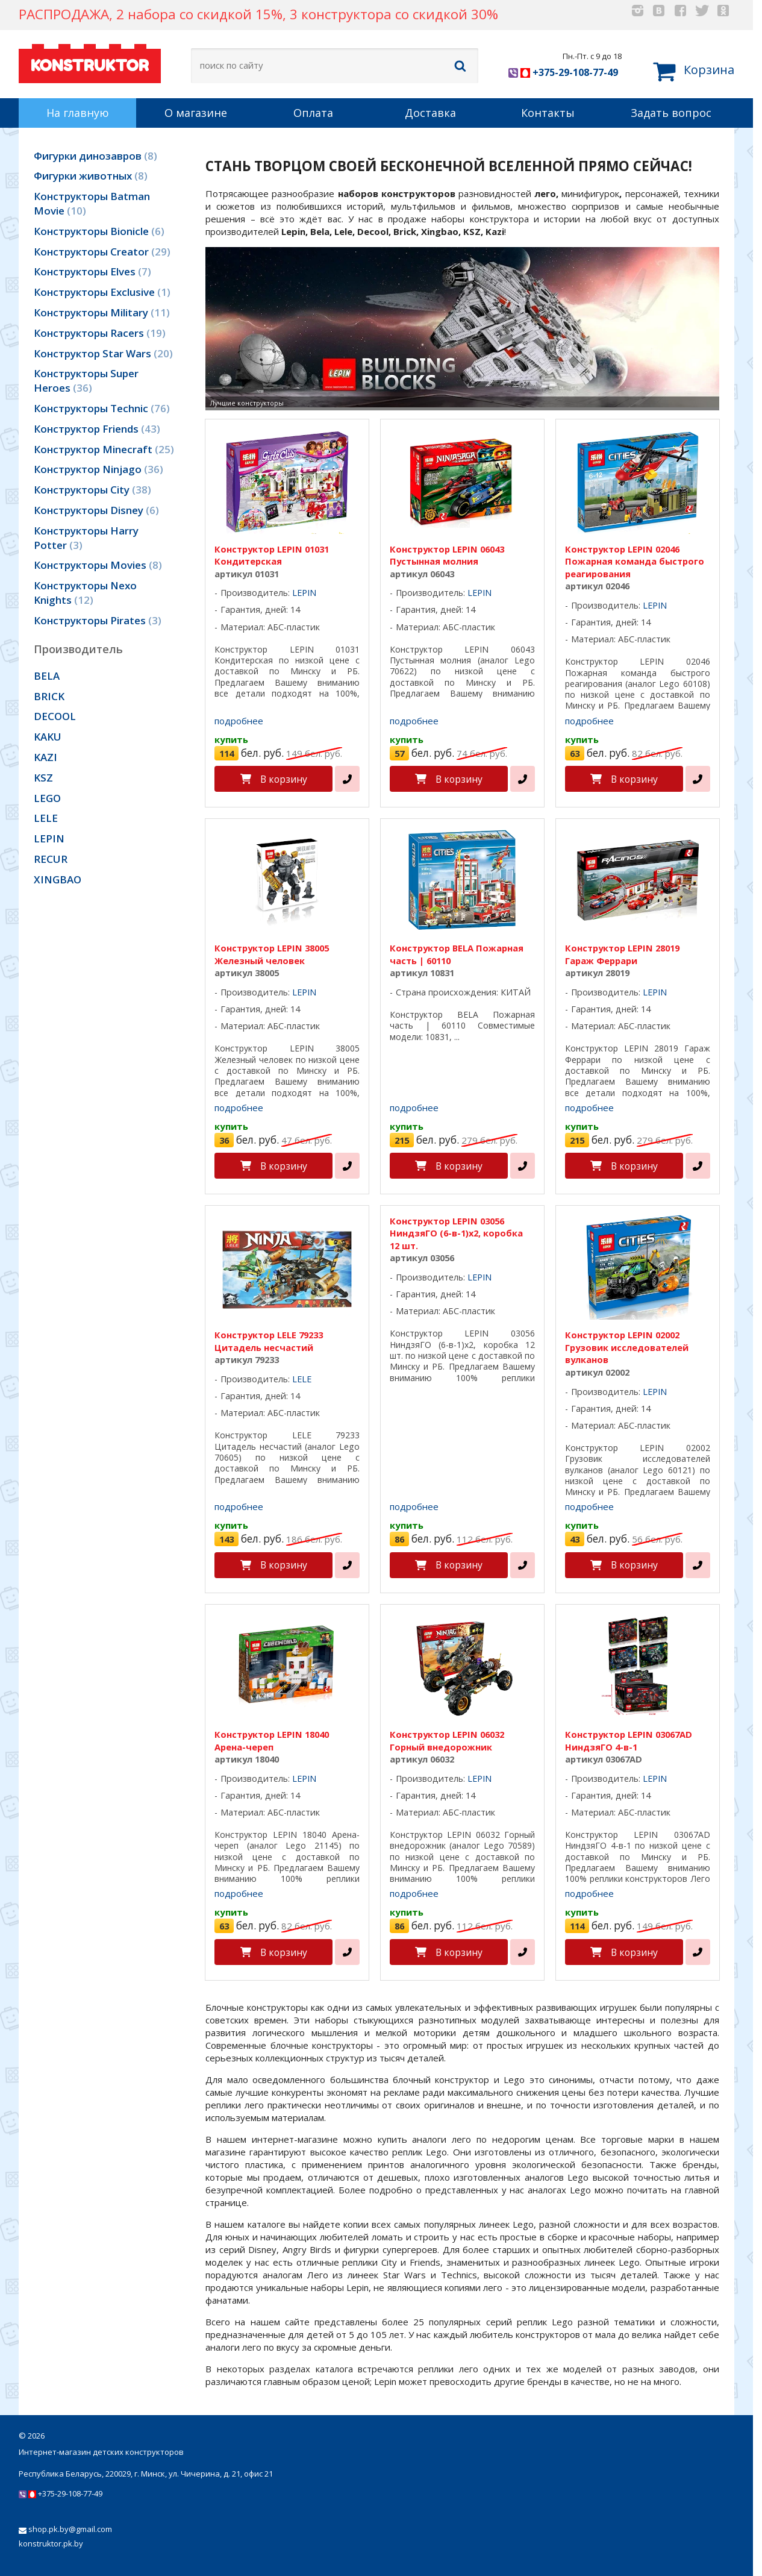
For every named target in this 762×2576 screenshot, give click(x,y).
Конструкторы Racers (100, 333)
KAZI (45, 757)
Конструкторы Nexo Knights (85, 592)
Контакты (548, 112)
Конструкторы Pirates (97, 620)
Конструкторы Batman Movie (92, 203)
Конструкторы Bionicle (99, 231)
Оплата (313, 112)
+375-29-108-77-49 (563, 72)
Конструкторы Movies (98, 565)
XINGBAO (57, 879)
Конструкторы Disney (96, 510)
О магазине (195, 112)
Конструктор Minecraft (104, 449)
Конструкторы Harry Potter (86, 538)
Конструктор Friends (97, 429)
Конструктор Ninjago (98, 469)
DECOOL (55, 716)
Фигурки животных (91, 176)
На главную (77, 112)
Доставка (430, 112)
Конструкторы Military (102, 312)
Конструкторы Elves (92, 271)
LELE (46, 818)
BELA (47, 676)
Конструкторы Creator (102, 252)
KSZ (43, 778)
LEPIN (49, 838)
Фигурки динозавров (95, 156)
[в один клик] (347, 779)
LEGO (47, 798)
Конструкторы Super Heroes (86, 380)
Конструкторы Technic (102, 408)
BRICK (49, 696)
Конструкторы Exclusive (102, 292)
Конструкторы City (92, 490)
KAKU (47, 737)
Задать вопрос (671, 112)
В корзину (283, 779)
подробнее (238, 721)
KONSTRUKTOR (90, 62)
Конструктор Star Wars (103, 353)
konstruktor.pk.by (51, 2543)
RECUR (50, 859)
